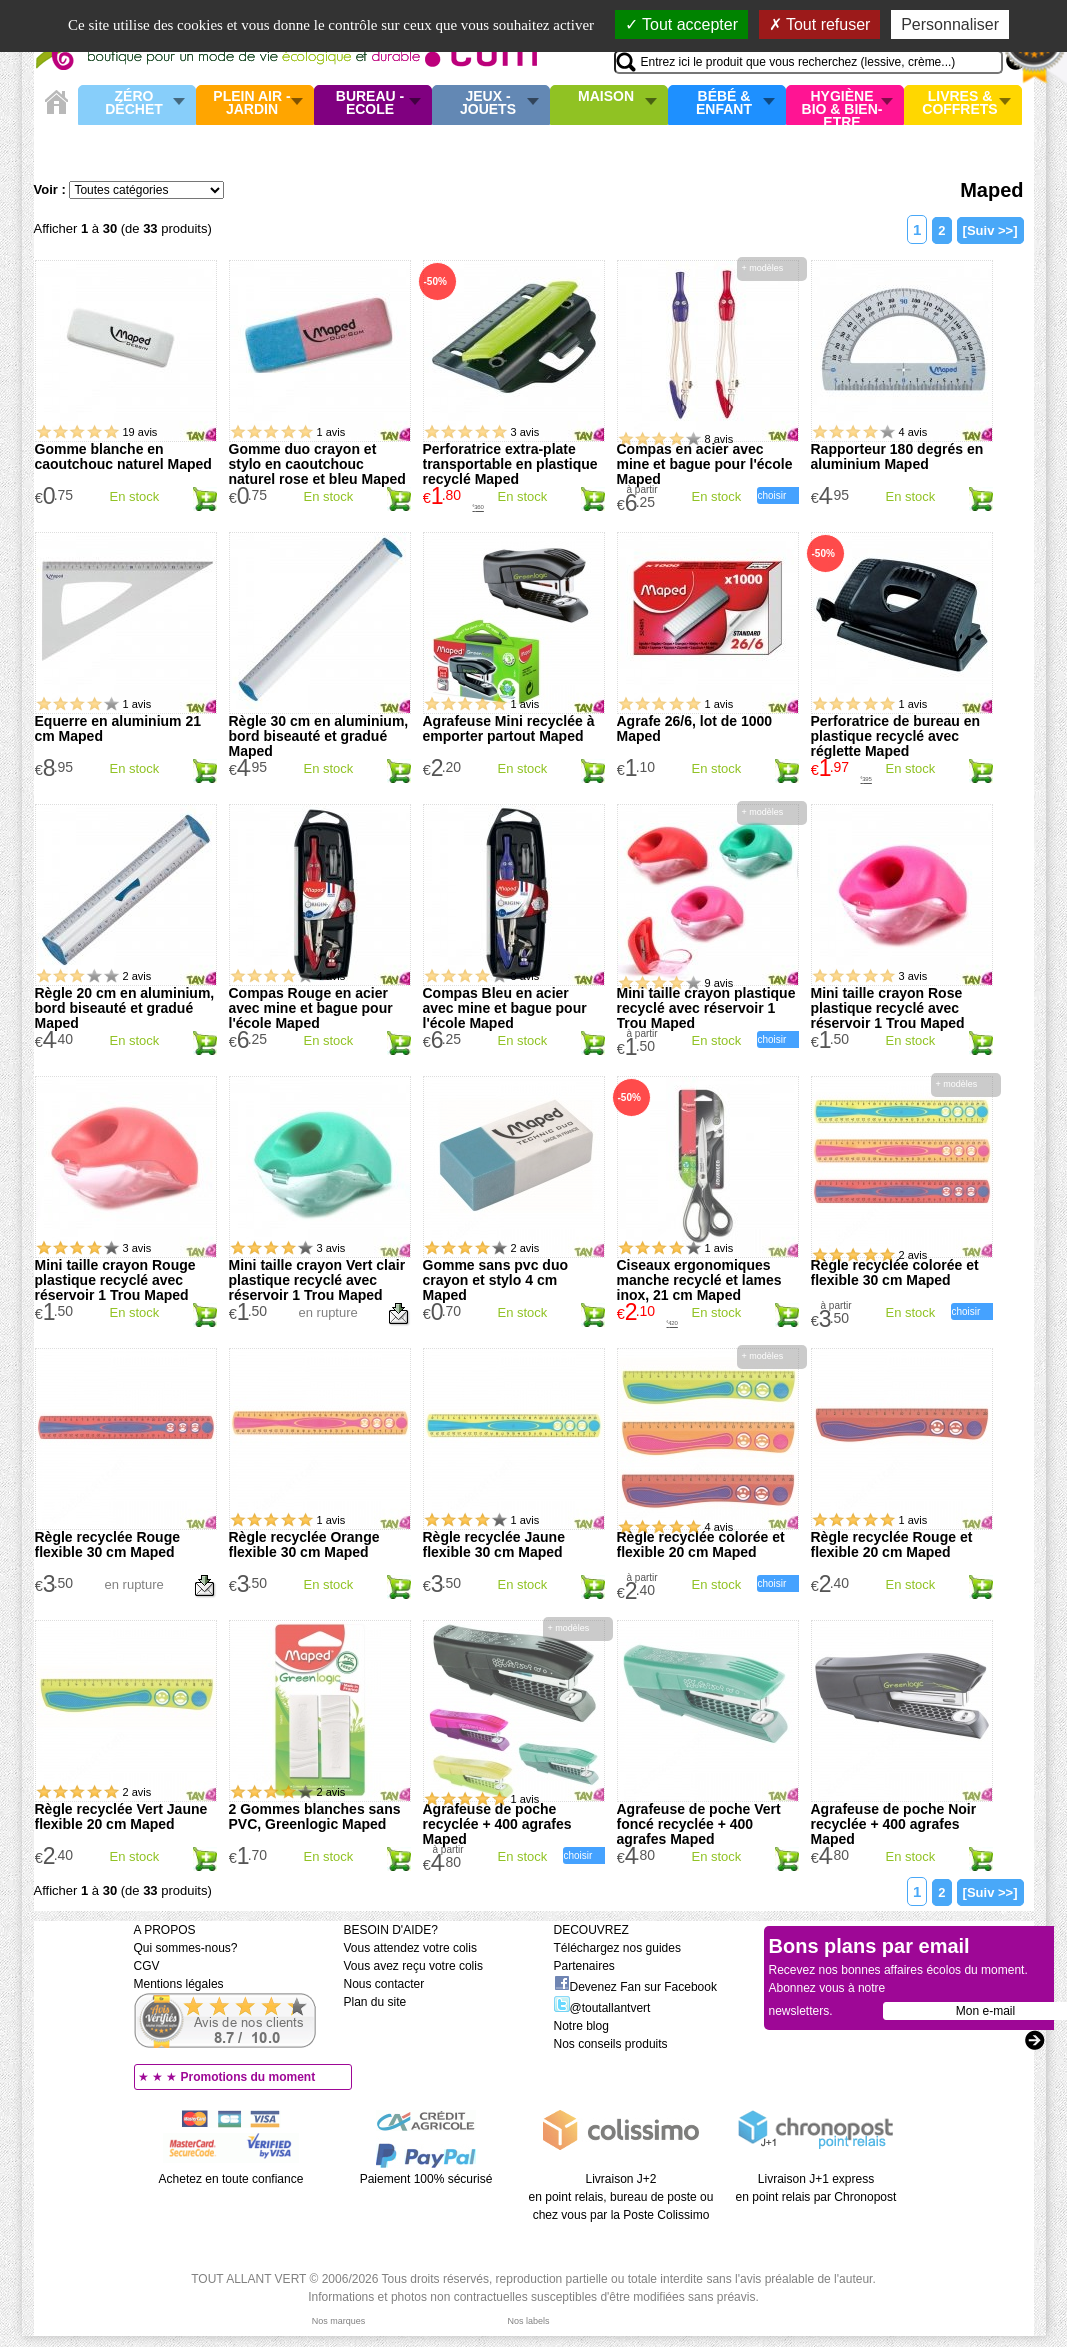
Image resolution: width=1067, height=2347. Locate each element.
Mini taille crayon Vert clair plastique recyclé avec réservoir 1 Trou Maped (317, 1280)
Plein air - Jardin (251, 103)
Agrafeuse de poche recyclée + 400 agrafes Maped (497, 1824)
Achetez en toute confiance (231, 2179)
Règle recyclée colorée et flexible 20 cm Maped (701, 1544)
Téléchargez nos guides (617, 1948)
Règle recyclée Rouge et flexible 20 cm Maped (892, 1544)
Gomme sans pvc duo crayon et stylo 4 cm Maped (495, 1280)
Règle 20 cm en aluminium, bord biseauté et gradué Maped (125, 1008)
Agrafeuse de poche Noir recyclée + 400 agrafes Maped (894, 1824)
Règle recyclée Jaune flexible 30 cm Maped (494, 1544)
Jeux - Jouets (488, 103)
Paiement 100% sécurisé (426, 2179)
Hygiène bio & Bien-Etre (842, 105)
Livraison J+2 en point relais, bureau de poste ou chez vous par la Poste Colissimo (621, 2197)
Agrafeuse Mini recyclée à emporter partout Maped (509, 728)
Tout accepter (681, 24)
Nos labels (528, 2321)
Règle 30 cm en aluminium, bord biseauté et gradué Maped (319, 736)
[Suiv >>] (990, 230)
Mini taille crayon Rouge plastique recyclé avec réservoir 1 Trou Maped (115, 1280)
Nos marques (339, 2321)
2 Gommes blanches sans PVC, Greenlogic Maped (315, 1816)
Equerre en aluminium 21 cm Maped (118, 728)
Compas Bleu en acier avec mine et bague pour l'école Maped (505, 1008)
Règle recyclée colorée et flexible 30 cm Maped (895, 1272)
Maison (606, 97)
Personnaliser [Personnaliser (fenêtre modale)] (950, 24)
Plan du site (375, 2002)
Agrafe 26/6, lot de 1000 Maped (695, 728)
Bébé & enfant (724, 103)
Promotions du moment (248, 2077)
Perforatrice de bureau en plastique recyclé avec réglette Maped (896, 736)
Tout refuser (820, 24)
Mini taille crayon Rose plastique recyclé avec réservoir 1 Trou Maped (888, 1008)
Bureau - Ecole (370, 103)
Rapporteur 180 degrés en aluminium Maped (897, 456)
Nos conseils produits (611, 2044)
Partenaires (584, 1966)
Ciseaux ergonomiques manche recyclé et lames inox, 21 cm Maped (699, 1280)
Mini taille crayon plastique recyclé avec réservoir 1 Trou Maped (706, 1008)
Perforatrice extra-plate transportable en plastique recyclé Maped (510, 464)
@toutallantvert (602, 2008)
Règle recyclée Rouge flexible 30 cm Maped (108, 1544)
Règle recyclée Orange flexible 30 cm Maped (304, 1544)
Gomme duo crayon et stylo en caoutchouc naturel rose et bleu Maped (317, 464)
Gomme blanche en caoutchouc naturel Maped (123, 456)
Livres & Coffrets (959, 103)
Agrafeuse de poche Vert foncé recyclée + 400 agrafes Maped (699, 1824)
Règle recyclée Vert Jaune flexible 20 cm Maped (121, 1816)
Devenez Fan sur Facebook (635, 1987)
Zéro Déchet (134, 103)
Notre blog (581, 2026)
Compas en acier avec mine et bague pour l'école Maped (705, 464)
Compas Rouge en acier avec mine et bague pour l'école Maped (311, 1008)
